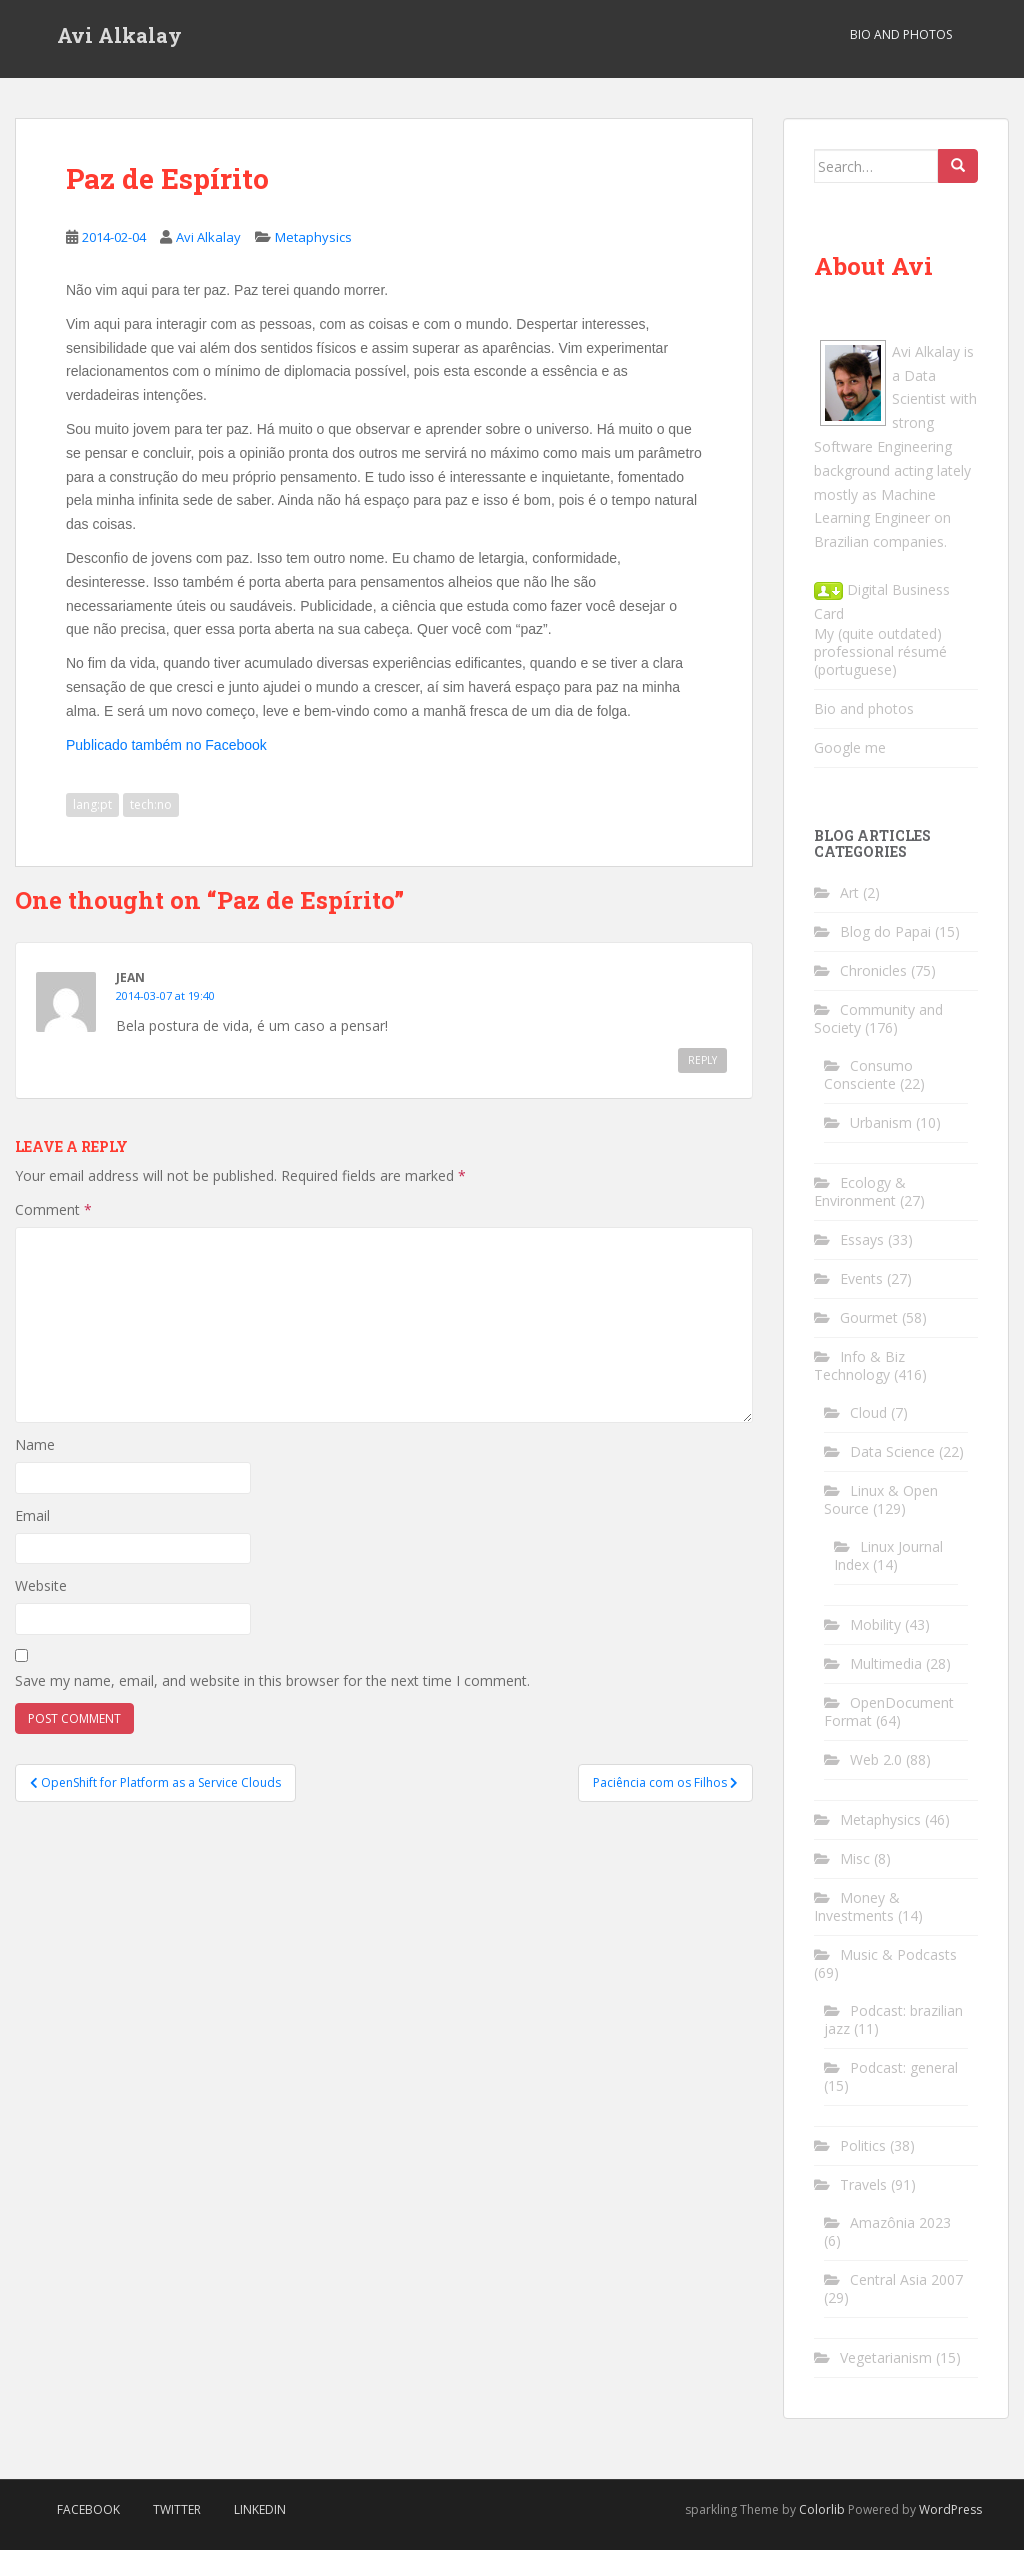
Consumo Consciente (868, 1074)
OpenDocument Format (889, 1711)
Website (41, 1585)
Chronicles (873, 970)
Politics (863, 2145)
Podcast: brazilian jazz (893, 2019)
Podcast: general (904, 2067)
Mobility (875, 1624)
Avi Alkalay (119, 35)
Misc (855, 1858)
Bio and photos (864, 708)
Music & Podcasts (898, 1954)
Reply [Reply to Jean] (702, 1060)
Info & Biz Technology (859, 1365)
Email (32, 1515)
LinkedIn (260, 2509)
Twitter (177, 2509)
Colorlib (822, 2509)
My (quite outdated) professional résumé (880, 642)
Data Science (892, 1451)
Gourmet (869, 1317)
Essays (862, 1239)
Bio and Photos (901, 34)
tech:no (151, 804)
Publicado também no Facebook (166, 745)
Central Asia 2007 (906, 2279)
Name (35, 1444)
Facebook (88, 2509)
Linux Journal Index (888, 1555)
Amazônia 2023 (900, 2222)
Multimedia (886, 1663)
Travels (863, 2184)
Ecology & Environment (860, 1191)
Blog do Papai (885, 931)
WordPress (950, 2509)
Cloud (868, 1412)
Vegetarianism (886, 2357)
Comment (53, 1209)
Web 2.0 (876, 1759)
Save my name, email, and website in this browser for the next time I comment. (272, 1680)
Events (861, 1278)
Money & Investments (857, 1906)
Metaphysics (313, 237)
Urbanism (881, 1122)
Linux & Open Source (881, 1499)
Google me (850, 747)
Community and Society (878, 1018)
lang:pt (92, 804)
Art (849, 892)
